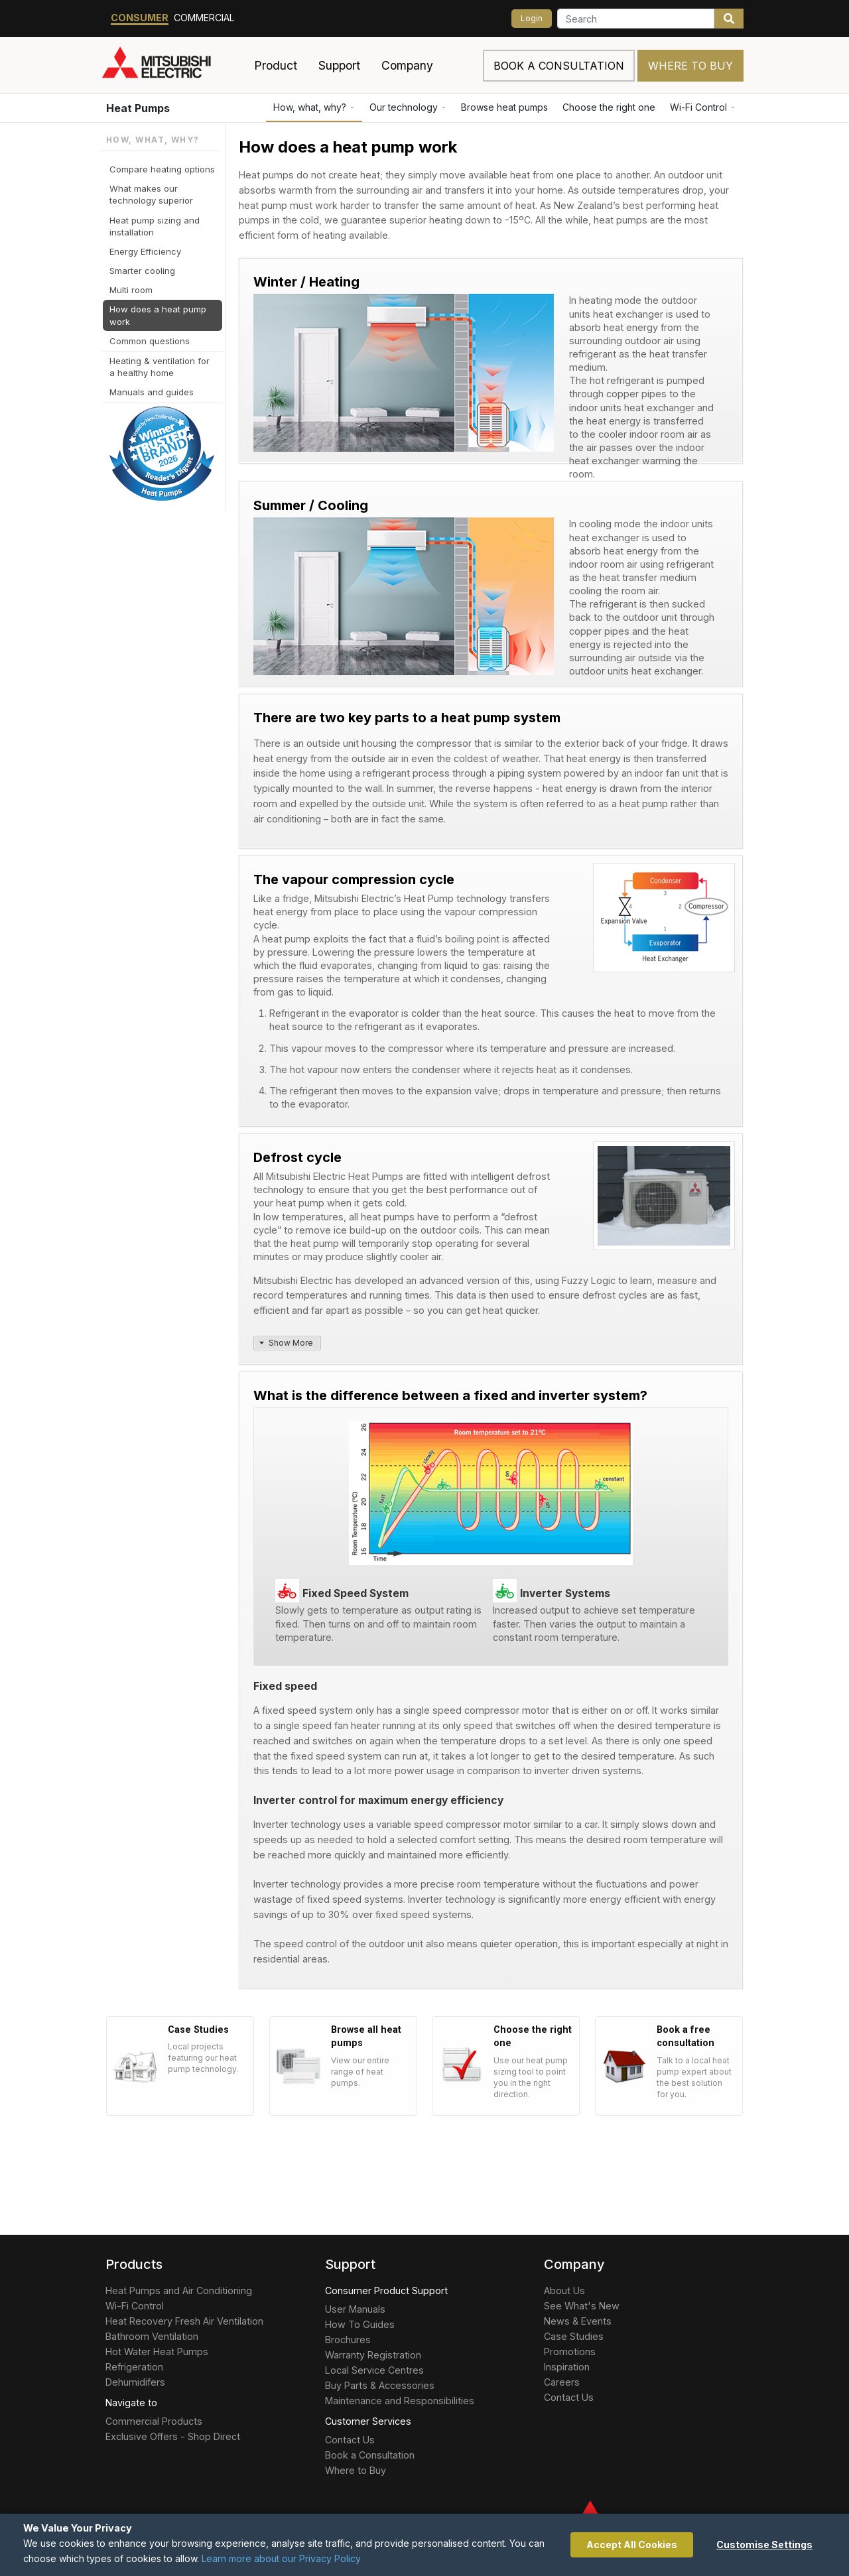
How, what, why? (314, 107)
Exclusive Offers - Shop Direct (172, 2436)
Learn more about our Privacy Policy (281, 2558)
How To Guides (360, 2324)
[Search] (635, 19)
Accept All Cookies (631, 2544)
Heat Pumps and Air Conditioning (178, 2290)
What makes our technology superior (151, 194)
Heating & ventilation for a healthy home (159, 366)
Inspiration (567, 2366)
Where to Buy (690, 65)
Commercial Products (153, 2421)
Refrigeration (134, 2366)
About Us (564, 2290)
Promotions (570, 2351)
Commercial (204, 17)
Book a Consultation (370, 2455)
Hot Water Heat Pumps (156, 2351)
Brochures (348, 2339)
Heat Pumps (138, 108)
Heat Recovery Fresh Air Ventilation (184, 2321)
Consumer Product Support (386, 2290)
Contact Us (350, 2439)
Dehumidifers (135, 2382)
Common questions (149, 341)
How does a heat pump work (157, 315)
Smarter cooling (142, 270)
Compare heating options (162, 169)
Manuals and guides (151, 392)
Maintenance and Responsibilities (399, 2400)
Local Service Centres (374, 2370)
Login (532, 18)
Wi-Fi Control (703, 107)
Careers (562, 2382)
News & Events (578, 2321)
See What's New (582, 2305)
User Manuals (355, 2309)
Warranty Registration (373, 2354)
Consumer (139, 17)
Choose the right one (608, 107)
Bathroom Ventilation (151, 2336)
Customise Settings (764, 2544)
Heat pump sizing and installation (154, 226)
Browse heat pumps (504, 107)
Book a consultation (558, 65)
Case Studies (574, 2336)
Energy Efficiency (145, 251)
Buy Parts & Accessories (379, 2385)
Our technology (407, 107)
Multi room (131, 290)
